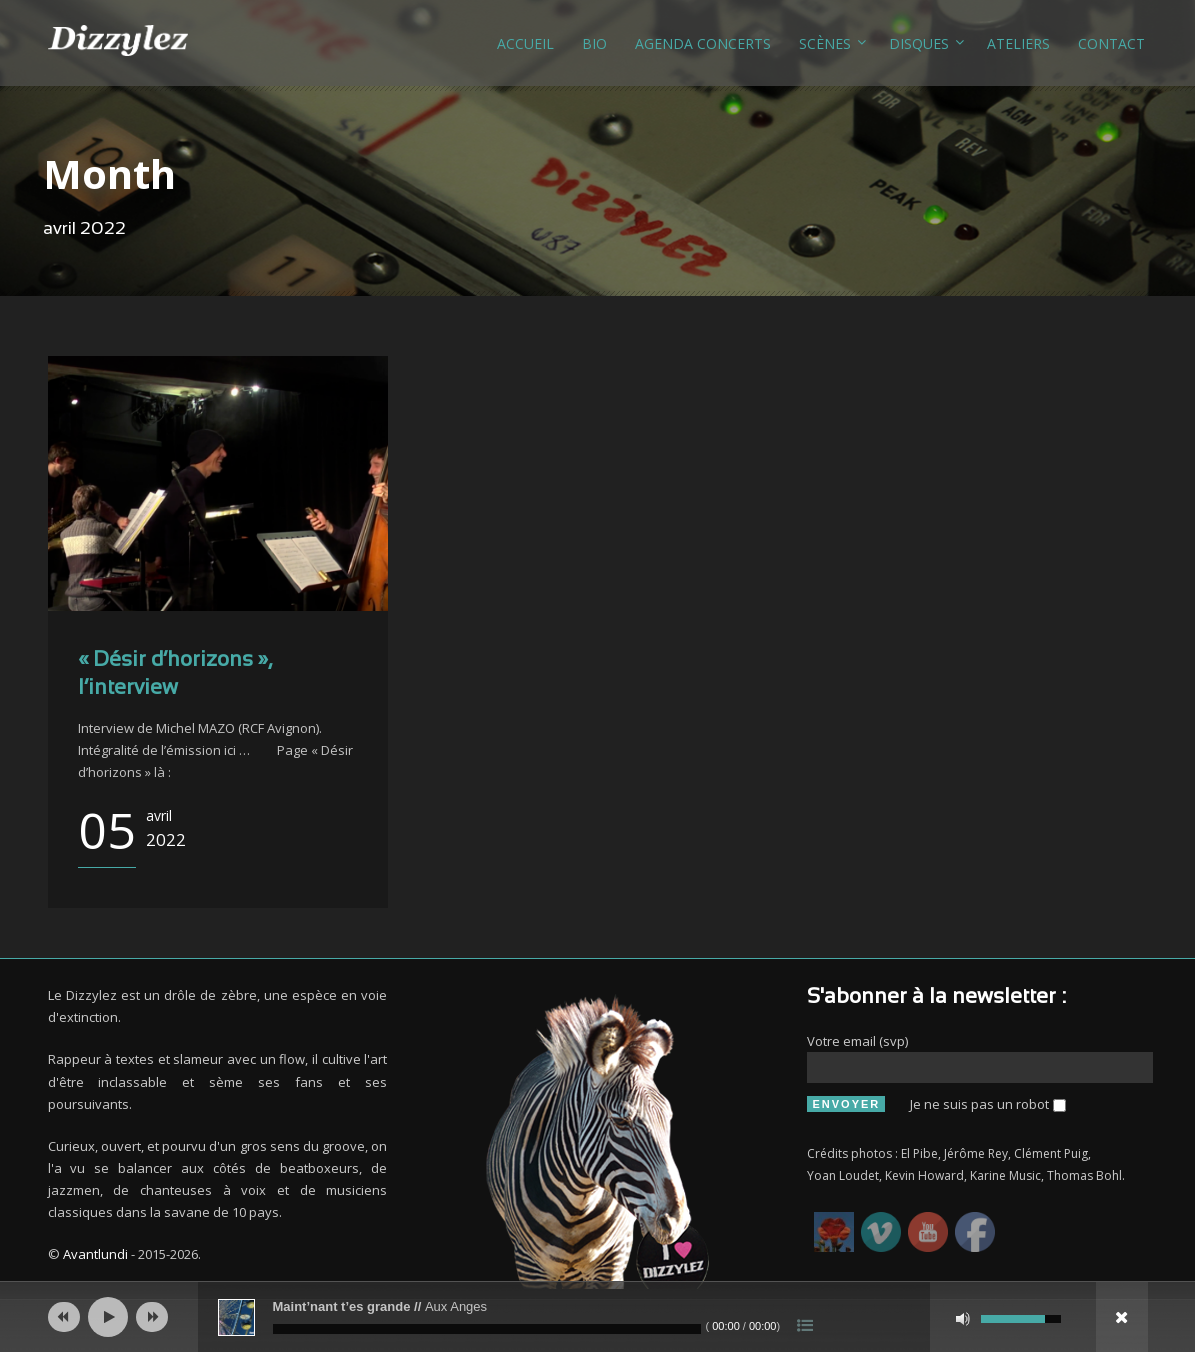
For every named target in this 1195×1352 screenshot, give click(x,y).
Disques (919, 43)
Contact (1111, 43)
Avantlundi (95, 1254)
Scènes (825, 43)
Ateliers (1018, 43)
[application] (598, 1317)
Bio (594, 43)
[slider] (487, 1329)
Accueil (525, 43)
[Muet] (963, 1319)
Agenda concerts (703, 43)
